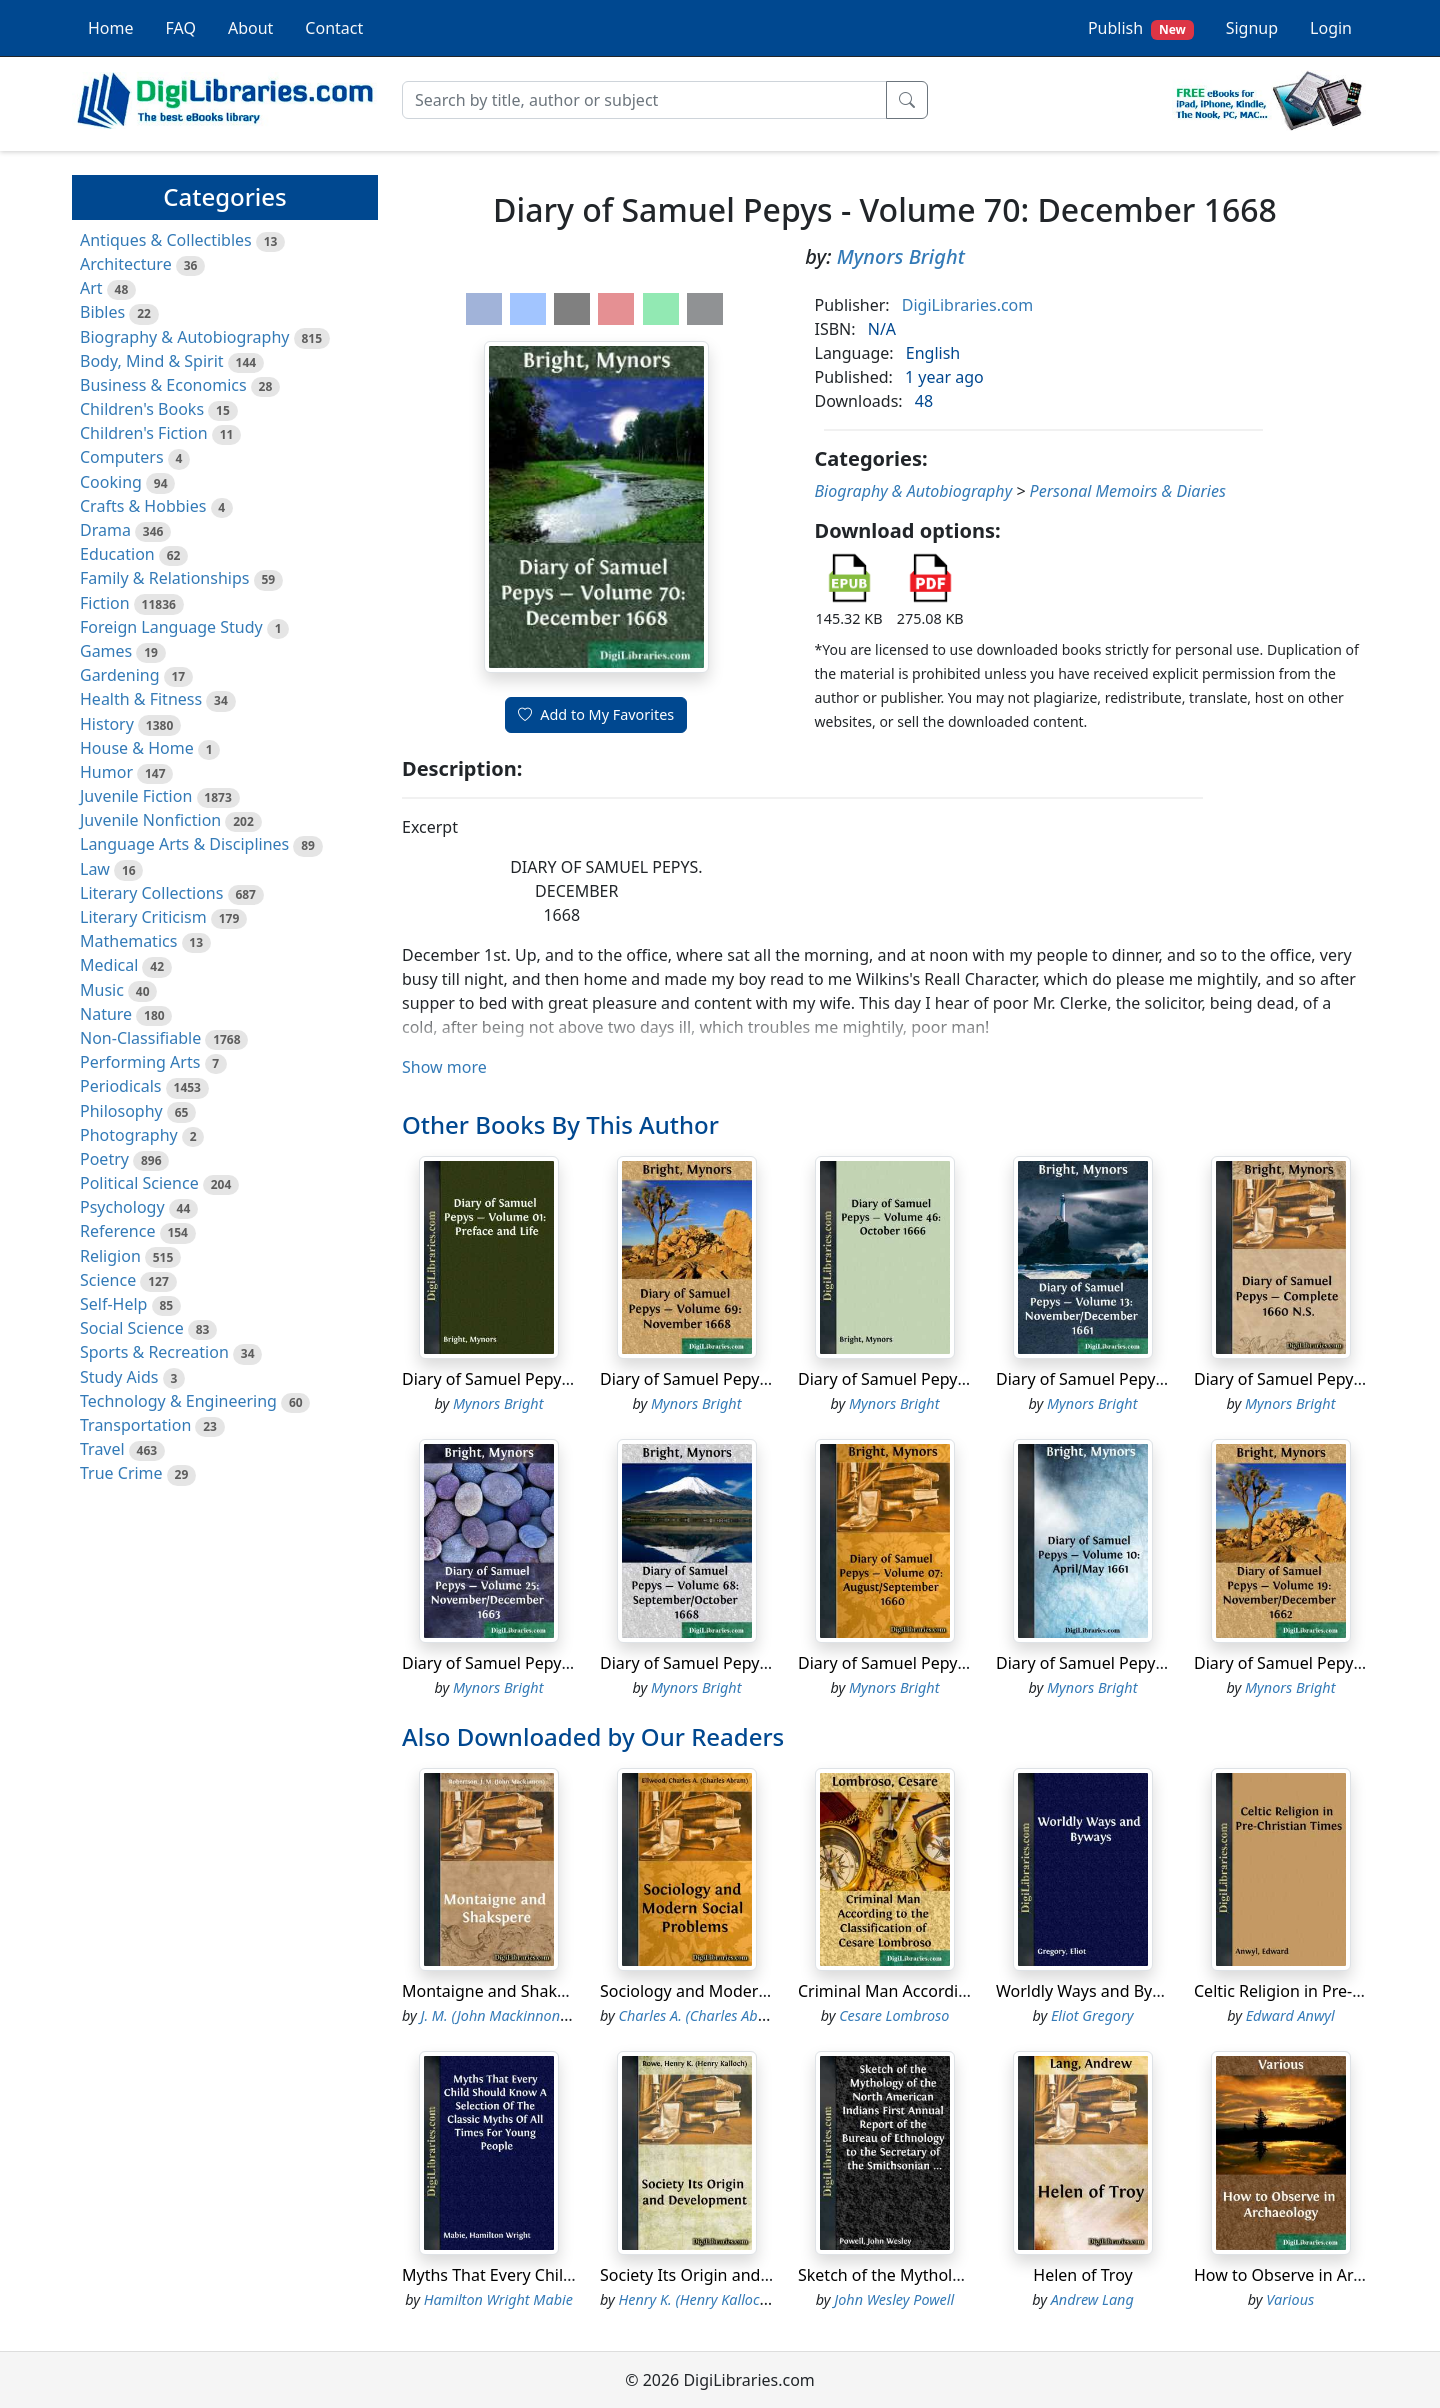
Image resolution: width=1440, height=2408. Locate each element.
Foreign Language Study (171, 627)
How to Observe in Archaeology (1312, 2275)
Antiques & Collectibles (166, 240)
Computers (122, 457)
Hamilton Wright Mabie (498, 2299)
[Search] (644, 100)
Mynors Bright (901, 256)
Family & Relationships (164, 578)
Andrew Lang (1092, 2299)
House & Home (137, 748)
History (107, 724)
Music (102, 990)
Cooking (111, 482)
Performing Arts (140, 1062)
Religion (110, 1256)
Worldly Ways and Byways (1093, 1991)
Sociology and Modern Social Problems (745, 1991)
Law (95, 869)
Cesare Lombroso (894, 2015)
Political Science (139, 1183)
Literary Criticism (143, 917)
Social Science (132, 1328)
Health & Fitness (141, 699)
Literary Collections (151, 893)
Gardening (120, 675)
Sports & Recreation (154, 1352)
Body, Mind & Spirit (152, 361)
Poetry (104, 1159)
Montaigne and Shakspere (500, 1991)
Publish (1141, 28)
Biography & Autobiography (184, 337)
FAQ (181, 28)
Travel (102, 1449)
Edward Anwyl (1290, 2015)
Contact (334, 28)
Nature (106, 1014)
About (250, 28)
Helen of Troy (1082, 2275)
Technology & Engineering (178, 1401)
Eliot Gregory (1092, 2015)
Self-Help (113, 1304)
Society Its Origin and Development (732, 2275)
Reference (117, 1231)
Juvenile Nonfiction (150, 820)
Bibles (102, 312)
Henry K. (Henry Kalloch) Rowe (714, 2299)
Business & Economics (163, 385)
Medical (109, 965)
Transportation (135, 1425)
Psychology (122, 1207)
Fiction (105, 603)
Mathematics (128, 941)
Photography (129, 1135)
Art (91, 288)
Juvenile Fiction (136, 796)
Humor (106, 772)
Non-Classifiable (140, 1038)
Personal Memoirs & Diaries (1128, 491)
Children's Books (142, 409)
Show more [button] (444, 1067)
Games (106, 651)
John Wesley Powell (894, 2299)
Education (117, 554)
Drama (105, 530)
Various (1290, 2299)
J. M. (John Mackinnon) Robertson (527, 2015)
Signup (1252, 28)
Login (1331, 28)
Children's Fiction (144, 433)
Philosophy (121, 1111)
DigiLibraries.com (967, 305)
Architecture (126, 264)
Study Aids (119, 1377)
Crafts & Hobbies (143, 506)
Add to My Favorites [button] (596, 714)
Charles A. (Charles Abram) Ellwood (730, 2015)
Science (108, 1280)
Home (111, 28)
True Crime (121, 1473)
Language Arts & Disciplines (184, 844)
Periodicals (121, 1086)
